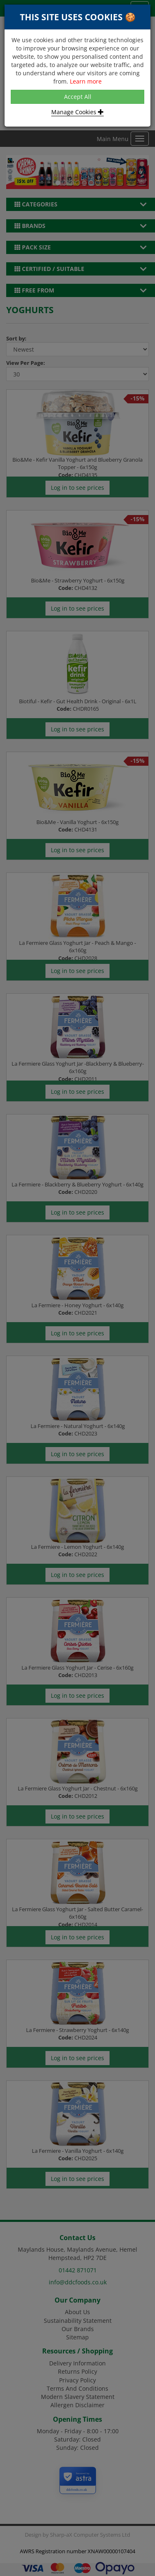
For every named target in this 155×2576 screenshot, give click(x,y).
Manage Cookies (77, 112)
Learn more (86, 81)
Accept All (77, 97)
